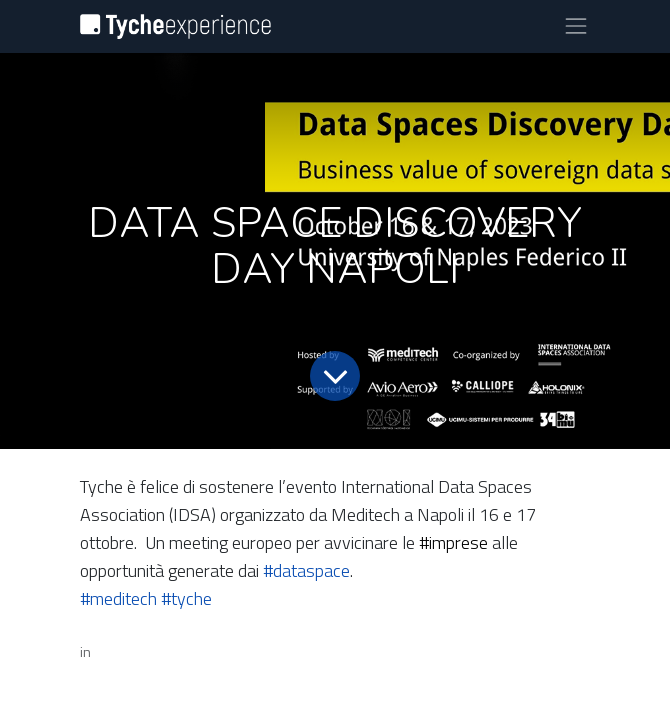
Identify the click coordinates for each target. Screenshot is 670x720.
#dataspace (306, 570)
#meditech (118, 598)
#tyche (186, 598)
